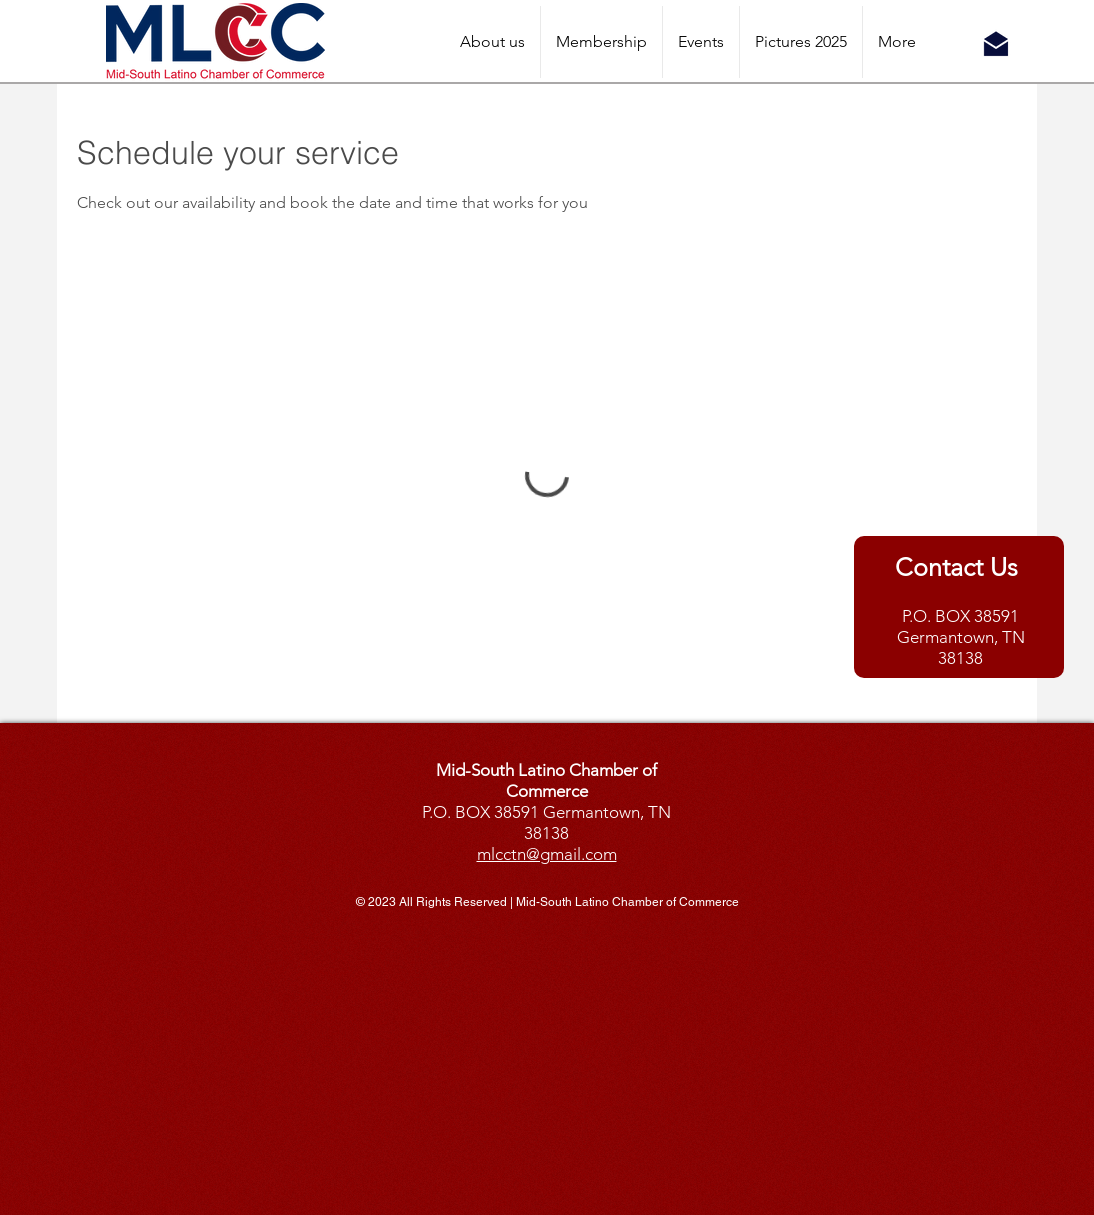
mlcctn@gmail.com (547, 854)
